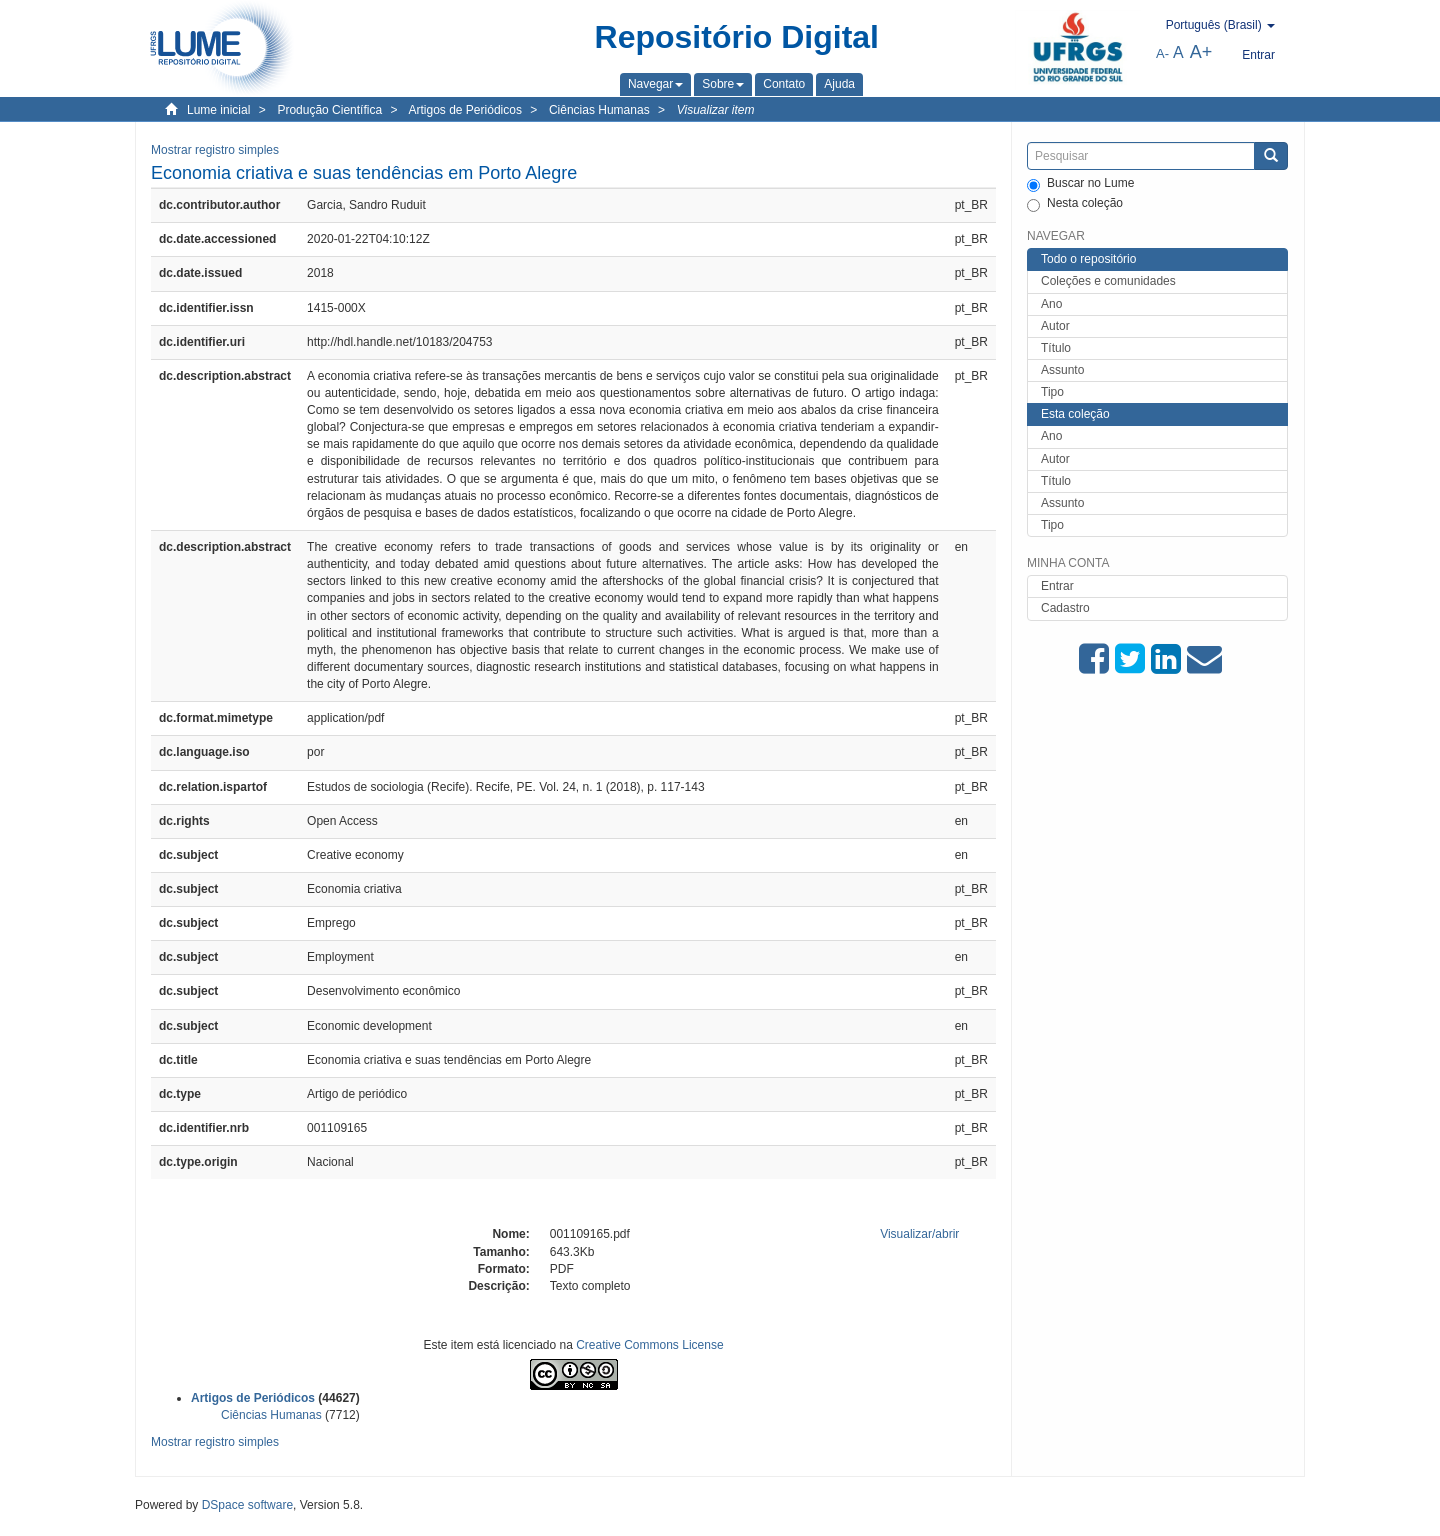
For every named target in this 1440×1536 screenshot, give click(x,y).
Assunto (1062, 370)
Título (1056, 348)
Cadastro (1065, 608)
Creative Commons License (649, 1345)
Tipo (1052, 392)
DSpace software (247, 1505)
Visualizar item (716, 110)
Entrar (1057, 586)
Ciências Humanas (599, 110)
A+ (1201, 52)
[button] (655, 84)
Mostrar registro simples (215, 150)
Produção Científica (329, 110)
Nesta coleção (1075, 204)
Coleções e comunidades (1108, 281)
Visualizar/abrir (919, 1234)
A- (1162, 53)
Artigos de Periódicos (465, 110)
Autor (1055, 326)
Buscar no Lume (1080, 184)
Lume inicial (218, 110)
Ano (1051, 304)
